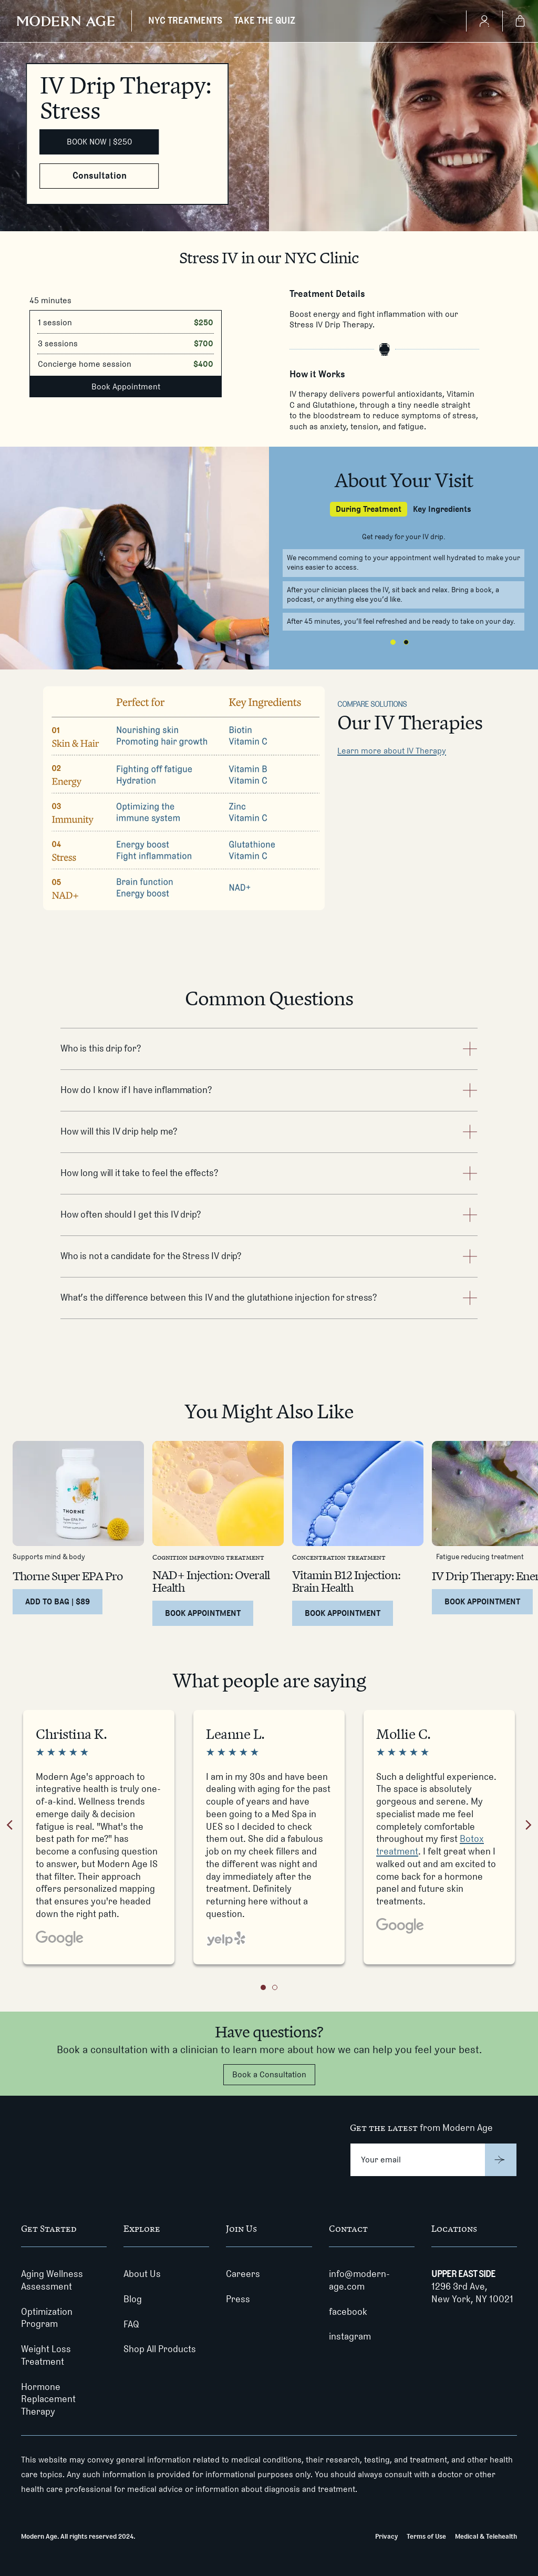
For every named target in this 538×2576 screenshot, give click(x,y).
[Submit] (501, 2160)
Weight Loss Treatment (46, 2355)
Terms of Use (426, 2536)
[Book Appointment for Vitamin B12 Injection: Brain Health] (342, 1613)
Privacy (386, 2536)
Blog (132, 2299)
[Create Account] (484, 21)
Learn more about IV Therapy (391, 751)
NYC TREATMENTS (185, 20)
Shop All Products (159, 2349)
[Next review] (528, 1827)
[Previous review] (9, 1827)
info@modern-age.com (359, 2280)
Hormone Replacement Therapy (48, 2399)
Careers (243, 2274)
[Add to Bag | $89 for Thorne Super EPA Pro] (57, 1601)
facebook (348, 2311)
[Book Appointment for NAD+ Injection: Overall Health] (202, 1613)
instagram (350, 2336)
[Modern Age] (65, 21)
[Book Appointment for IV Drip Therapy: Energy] (482, 1601)
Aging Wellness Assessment (52, 2280)
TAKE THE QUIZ (264, 20)
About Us (142, 2274)
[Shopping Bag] (520, 21)
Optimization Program (47, 2318)
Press (238, 2299)
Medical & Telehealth (486, 2536)
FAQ (131, 2324)
